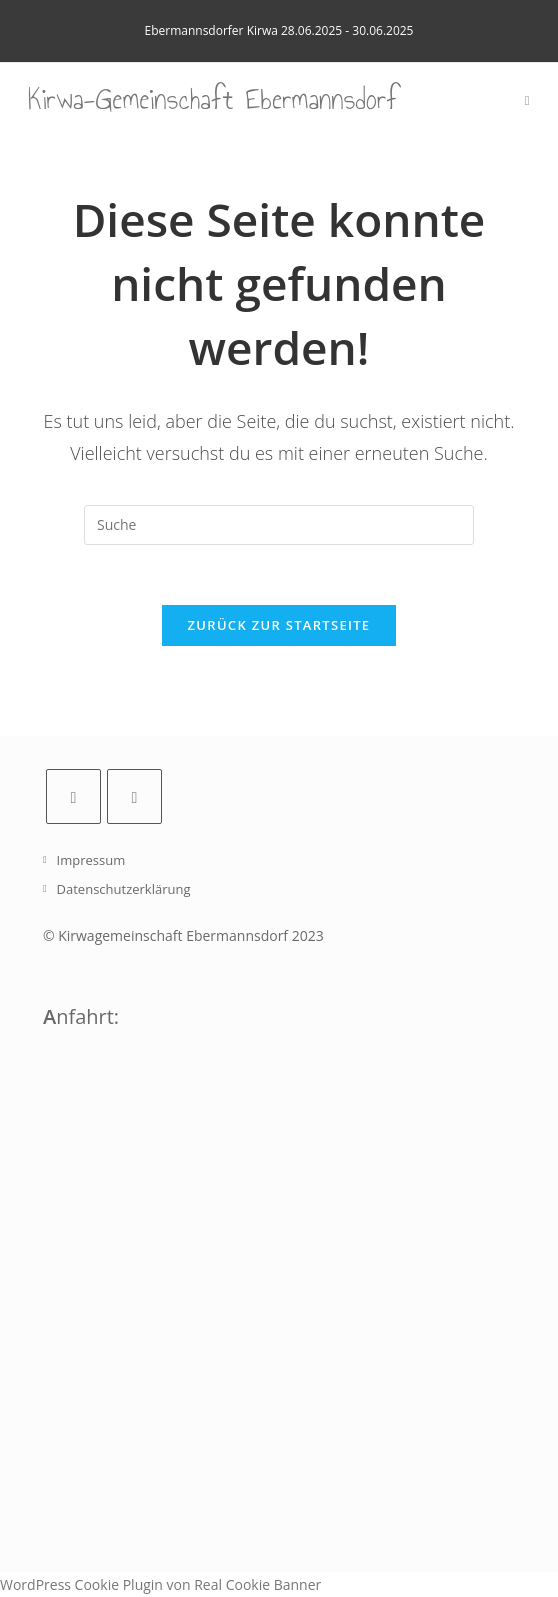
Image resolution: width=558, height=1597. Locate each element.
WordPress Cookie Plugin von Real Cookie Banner (160, 1584)
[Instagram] (134, 796)
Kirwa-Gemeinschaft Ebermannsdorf (213, 99)
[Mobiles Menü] (527, 100)
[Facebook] (73, 796)
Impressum (91, 860)
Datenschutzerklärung (124, 889)
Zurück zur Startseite (279, 625)
